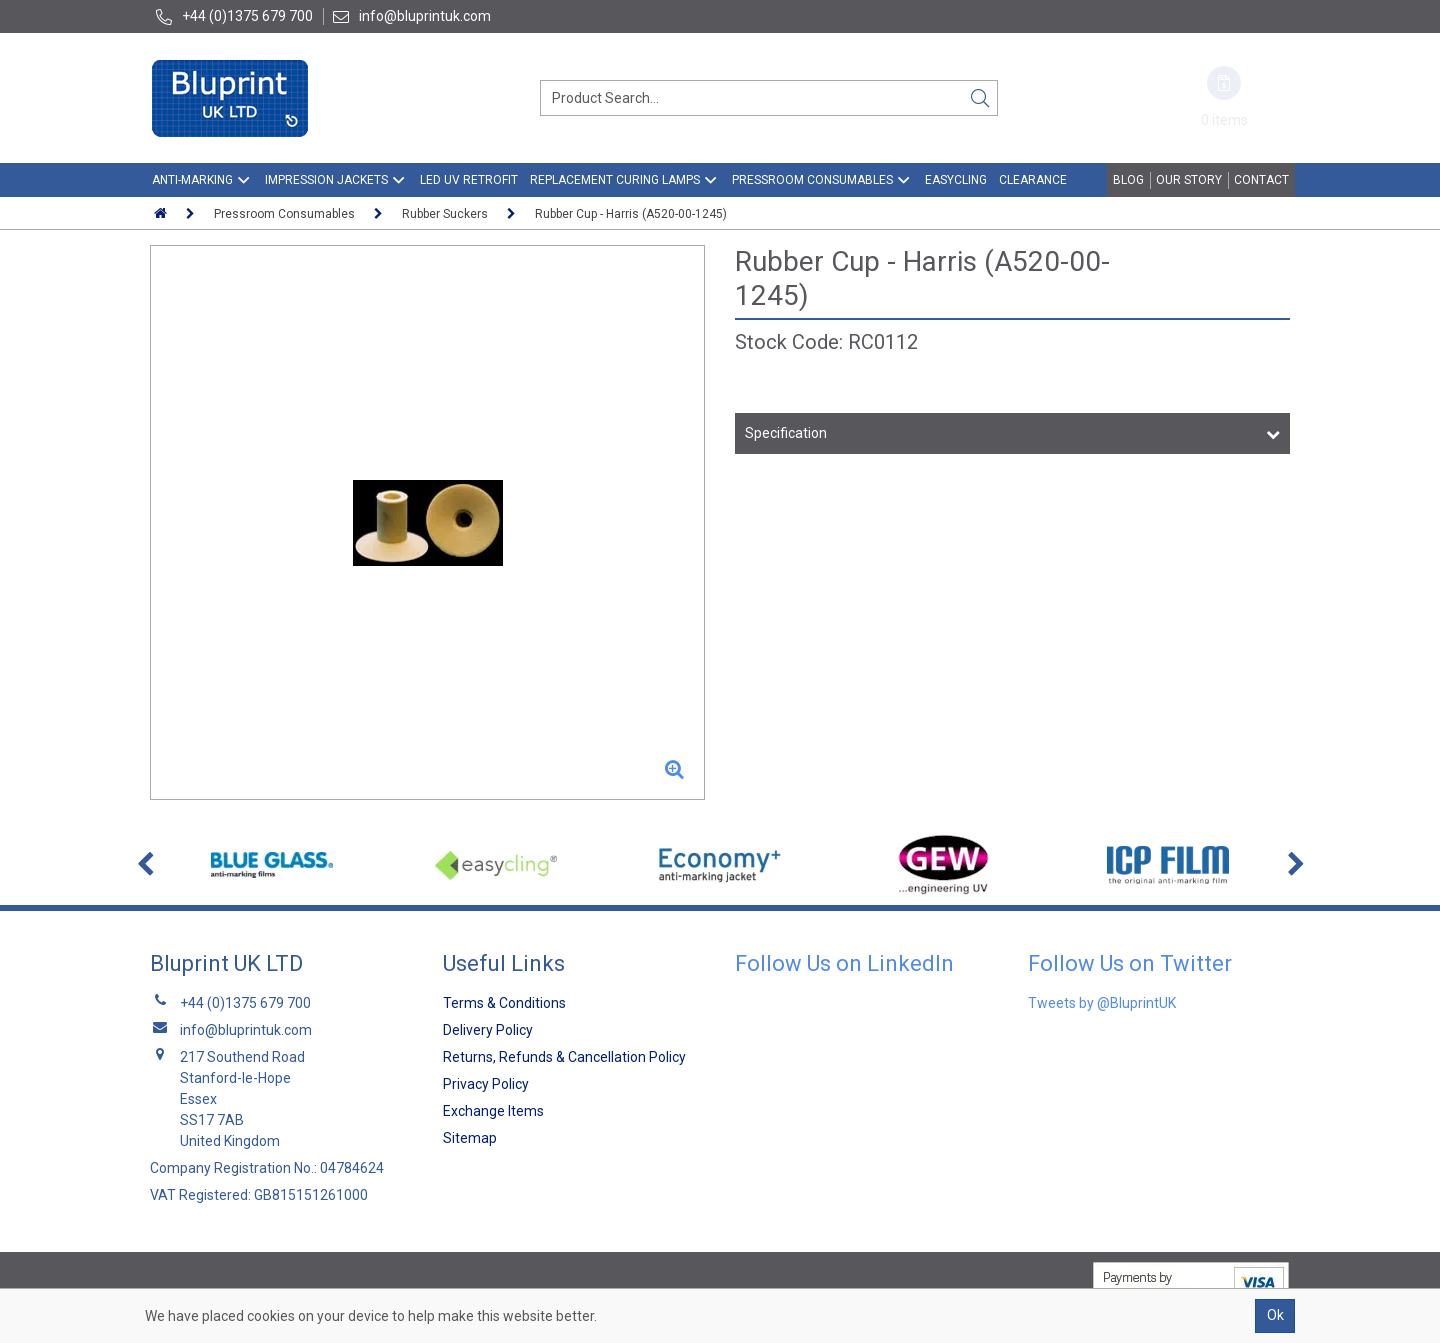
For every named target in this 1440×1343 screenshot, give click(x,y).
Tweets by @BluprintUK (1102, 1003)
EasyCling (956, 180)
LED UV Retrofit (469, 180)
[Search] (980, 98)
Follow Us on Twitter (1130, 963)
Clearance (1033, 180)
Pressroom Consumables (812, 180)
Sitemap (470, 1138)
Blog (1128, 180)
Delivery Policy (488, 1030)
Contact (1261, 180)
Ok (1275, 1315)
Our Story (1189, 180)
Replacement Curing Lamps (615, 180)
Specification (786, 433)
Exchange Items (493, 1111)
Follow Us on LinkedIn (844, 963)
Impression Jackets (326, 180)
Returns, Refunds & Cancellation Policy (564, 1057)
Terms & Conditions (504, 1003)
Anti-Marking (192, 180)
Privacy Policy (486, 1084)
